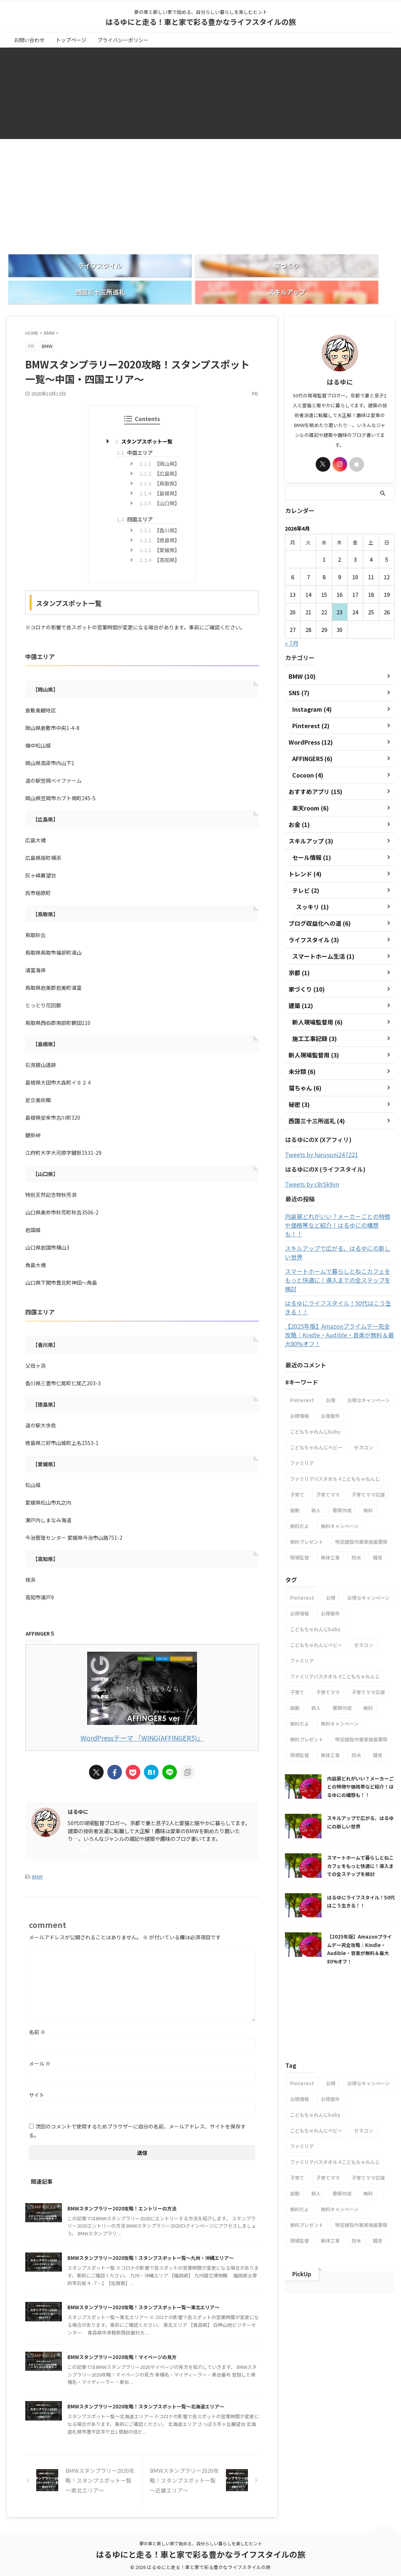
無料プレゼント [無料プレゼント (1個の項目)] (306, 1494)
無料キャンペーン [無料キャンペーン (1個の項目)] (340, 1478)
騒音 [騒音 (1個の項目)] (377, 1510)
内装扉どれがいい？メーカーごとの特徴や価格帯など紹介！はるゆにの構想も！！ (339, 1200)
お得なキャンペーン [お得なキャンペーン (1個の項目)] (368, 1352)
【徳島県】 (160, 519)
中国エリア (135, 431)
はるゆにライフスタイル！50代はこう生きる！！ (334, 1260)
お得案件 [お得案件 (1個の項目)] (330, 1368)
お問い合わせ (29, 40)
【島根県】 (160, 472)
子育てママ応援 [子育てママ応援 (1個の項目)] (368, 1447)
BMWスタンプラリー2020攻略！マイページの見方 (133, 2353)
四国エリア (135, 498)
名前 (37, 2008)
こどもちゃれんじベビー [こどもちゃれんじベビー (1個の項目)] (316, 1400)
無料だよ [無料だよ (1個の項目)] (299, 1478)
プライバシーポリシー (123, 40)
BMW (37, 1854)
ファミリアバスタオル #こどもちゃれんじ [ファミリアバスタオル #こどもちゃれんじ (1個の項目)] (335, 1431)
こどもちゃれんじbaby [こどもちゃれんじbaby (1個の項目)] (315, 1384)
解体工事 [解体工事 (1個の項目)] (330, 1510)
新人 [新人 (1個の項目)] (316, 1463)
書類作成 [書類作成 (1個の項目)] (342, 1463)
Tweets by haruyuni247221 (321, 1133)
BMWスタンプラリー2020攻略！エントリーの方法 (133, 2184)
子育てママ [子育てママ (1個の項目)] (328, 1447)
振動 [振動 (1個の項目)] (295, 1463)
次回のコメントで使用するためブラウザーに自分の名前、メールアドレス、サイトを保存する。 (137, 2108)
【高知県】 (160, 539)
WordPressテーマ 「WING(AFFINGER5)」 (142, 1716)
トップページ (71, 40)
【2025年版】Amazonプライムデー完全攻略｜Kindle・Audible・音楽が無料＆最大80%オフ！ (339, 1287)
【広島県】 (160, 452)
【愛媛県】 (160, 529)
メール (40, 2040)
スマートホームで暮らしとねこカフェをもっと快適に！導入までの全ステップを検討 (339, 1237)
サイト (36, 2071)
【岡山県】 (160, 442)
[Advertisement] (200, 186)
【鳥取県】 (160, 462)
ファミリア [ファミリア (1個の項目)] (302, 1415)
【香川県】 (160, 509)
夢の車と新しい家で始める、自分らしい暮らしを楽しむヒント (200, 2543)
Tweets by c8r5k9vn (312, 1163)
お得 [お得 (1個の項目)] (330, 1352)
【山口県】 (160, 482)
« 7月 (291, 622)
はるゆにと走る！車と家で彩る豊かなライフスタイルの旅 (200, 21)
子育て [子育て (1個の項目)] (297, 1447)
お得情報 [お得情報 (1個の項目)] (299, 1368)
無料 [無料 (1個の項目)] (368, 1463)
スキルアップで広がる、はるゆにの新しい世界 (339, 1218)
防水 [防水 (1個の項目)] (356, 1510)
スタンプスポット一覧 (143, 420)
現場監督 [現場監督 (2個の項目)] (299, 1510)
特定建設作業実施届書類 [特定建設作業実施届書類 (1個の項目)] (361, 1494)
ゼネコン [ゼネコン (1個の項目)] (363, 1400)
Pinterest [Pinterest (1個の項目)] (302, 1352)
